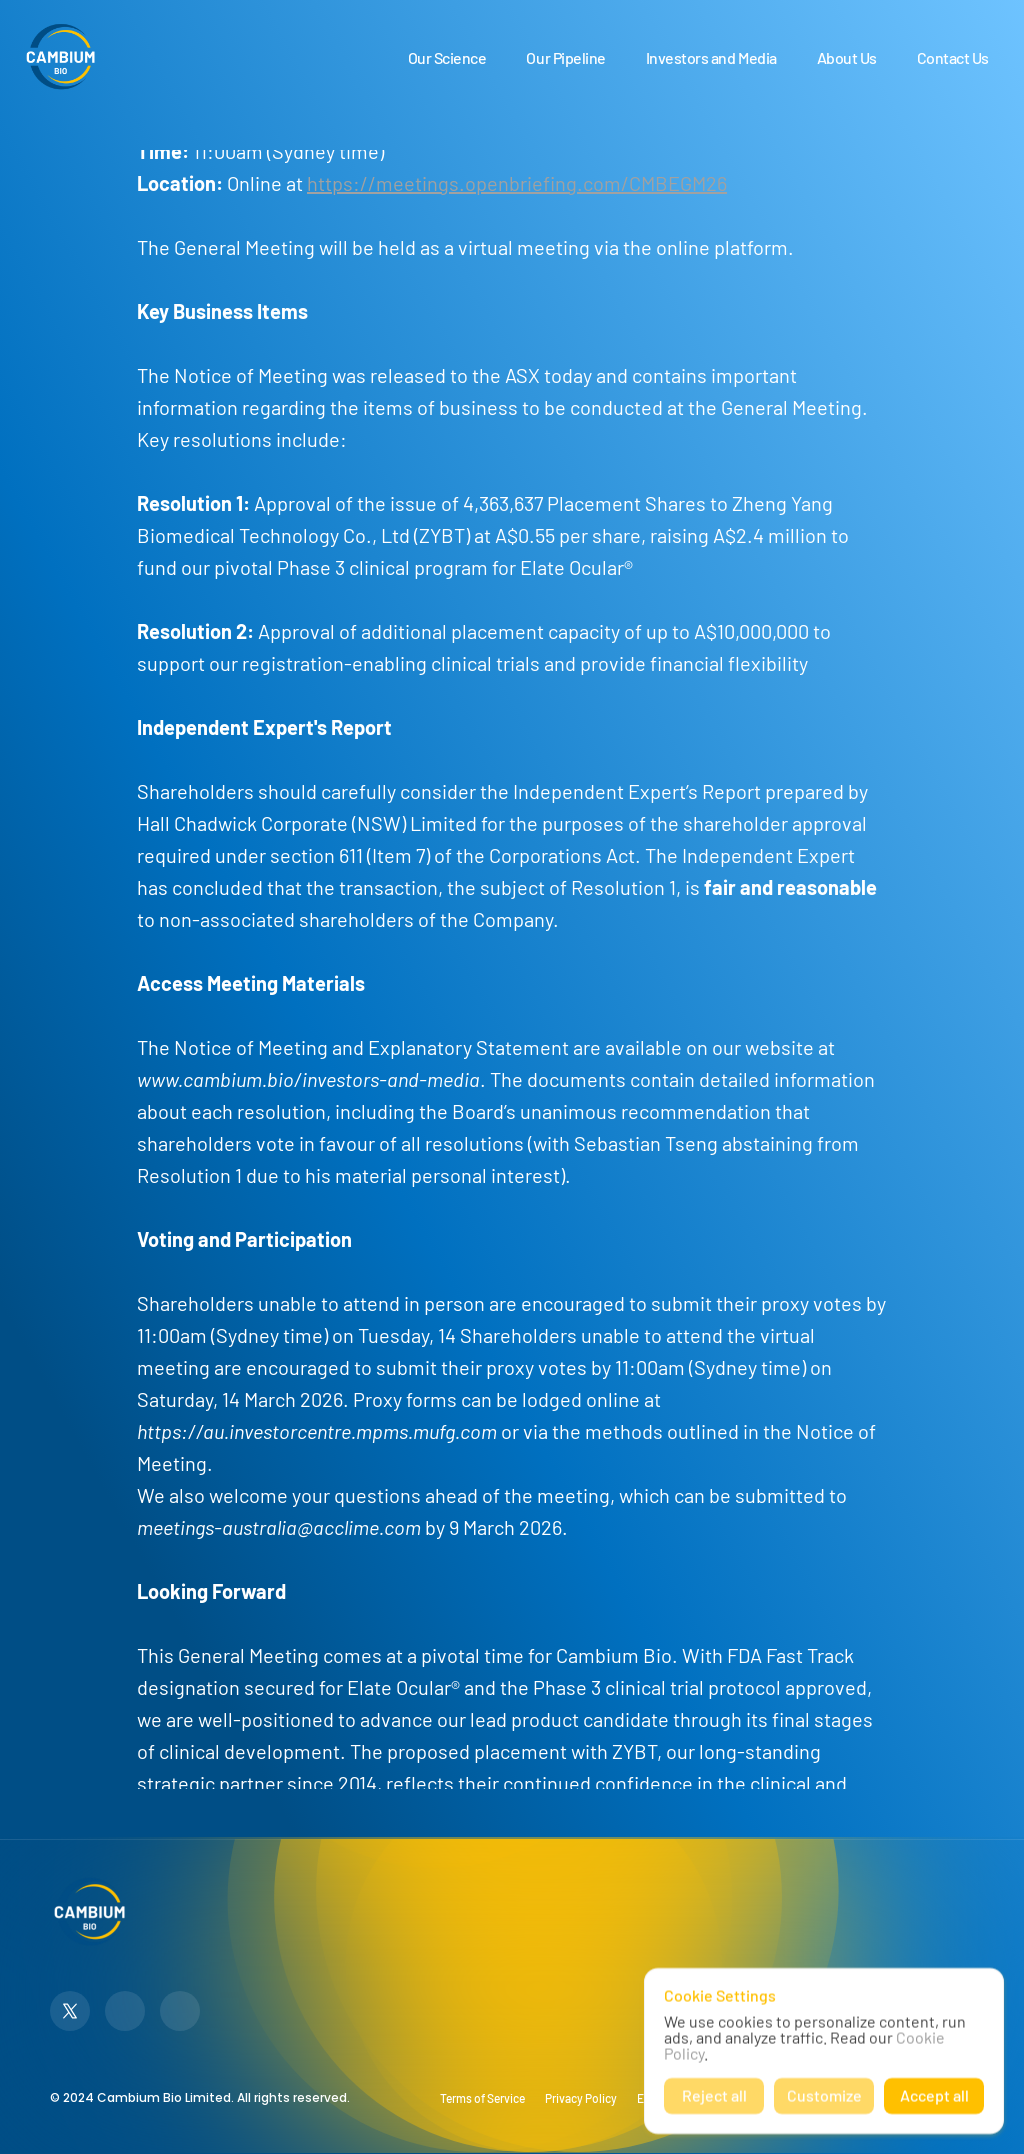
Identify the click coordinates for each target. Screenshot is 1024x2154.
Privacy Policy (581, 2098)
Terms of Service (482, 2098)
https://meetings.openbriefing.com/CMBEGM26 (517, 183)
